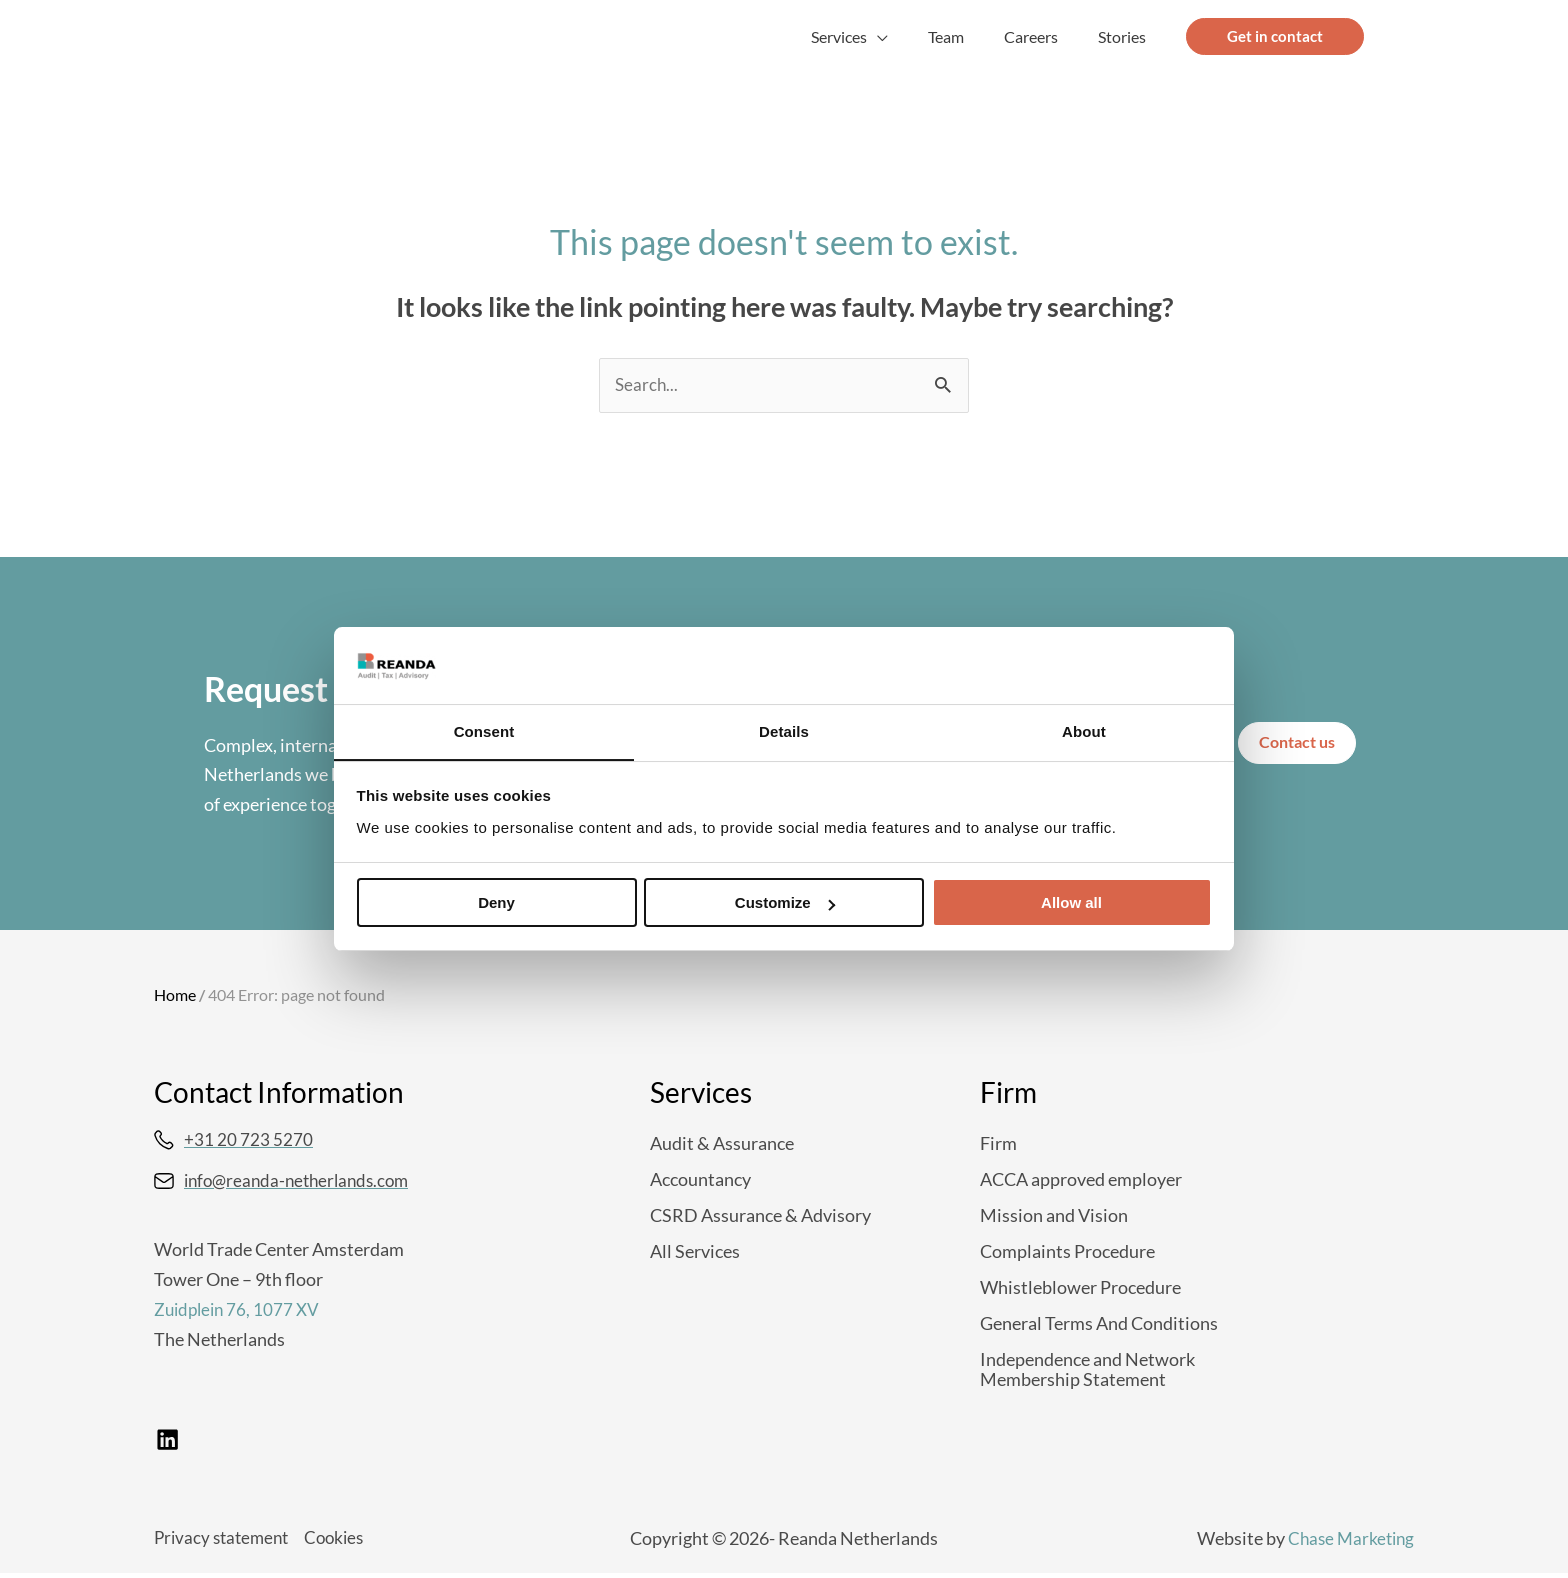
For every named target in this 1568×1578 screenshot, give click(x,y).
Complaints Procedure (1067, 1252)
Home (175, 995)
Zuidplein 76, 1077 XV (240, 1311)
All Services (695, 1252)
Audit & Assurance (722, 1144)
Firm (998, 1144)
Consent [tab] (484, 730)
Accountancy (700, 1180)
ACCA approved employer (1081, 1180)
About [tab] (1084, 730)
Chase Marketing (1348, 1542)
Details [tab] (784, 730)
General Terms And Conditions (1099, 1324)
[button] (905, 37)
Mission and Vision (1054, 1216)
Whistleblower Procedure (1080, 1288)
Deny (496, 903)
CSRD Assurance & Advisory (760, 1216)
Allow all (1071, 903)
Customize (785, 903)
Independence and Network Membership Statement (1087, 1370)
